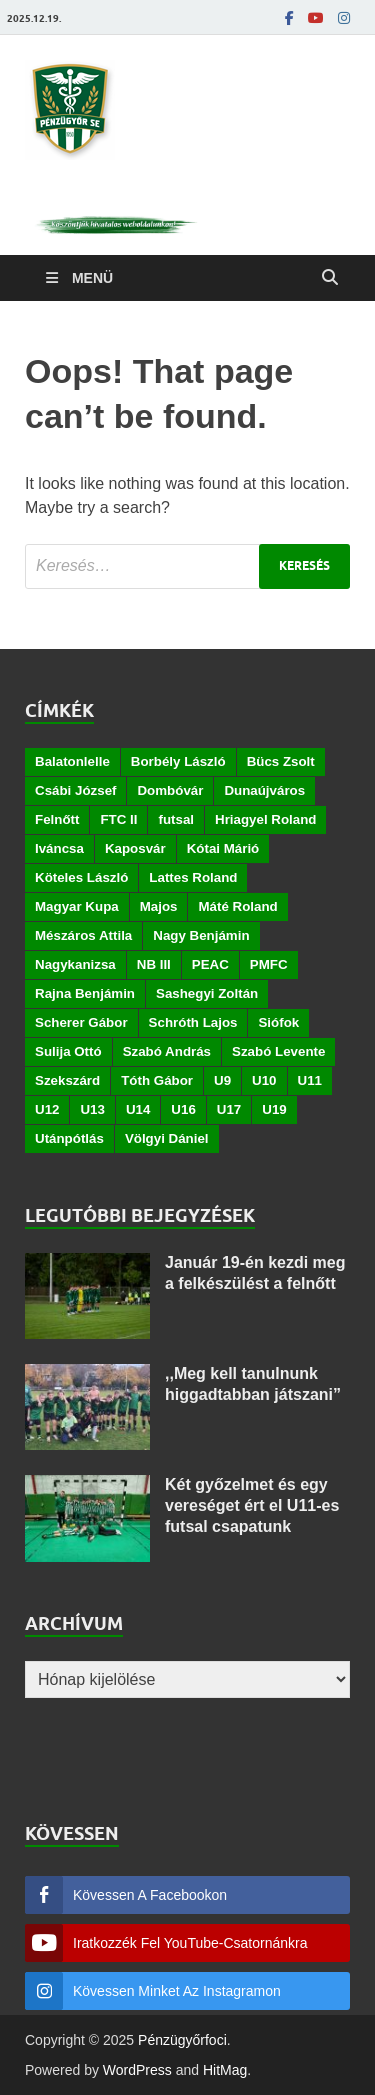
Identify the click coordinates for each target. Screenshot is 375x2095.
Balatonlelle (72, 761)
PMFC (269, 964)
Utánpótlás (69, 1138)
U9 (222, 1080)
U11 (310, 1080)
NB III (154, 964)
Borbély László (178, 761)
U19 (274, 1109)
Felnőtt (57, 819)
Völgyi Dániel (167, 1138)
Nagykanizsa (75, 964)
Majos (159, 906)
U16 (183, 1109)
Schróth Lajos (193, 1022)
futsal (176, 819)
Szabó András (167, 1051)
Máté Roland (237, 906)
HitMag (225, 2070)
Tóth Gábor (157, 1080)
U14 (138, 1109)
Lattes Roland (193, 877)
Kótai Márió (223, 848)
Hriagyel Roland (265, 819)
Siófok (278, 1022)
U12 (47, 1109)
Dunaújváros (264, 790)
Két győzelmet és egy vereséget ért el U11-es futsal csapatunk (252, 1505)
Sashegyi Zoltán (207, 993)
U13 (92, 1109)
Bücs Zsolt (281, 761)
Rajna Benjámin (85, 993)
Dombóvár (170, 790)
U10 (264, 1080)
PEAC (210, 964)
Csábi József (75, 790)
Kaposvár (135, 848)
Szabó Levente (278, 1051)
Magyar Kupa (77, 906)
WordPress (137, 2070)
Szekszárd (67, 1080)
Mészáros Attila (83, 935)
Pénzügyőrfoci (182, 2040)
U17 (229, 1109)
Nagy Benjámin (201, 935)
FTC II (118, 819)
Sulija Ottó (68, 1051)
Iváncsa (59, 848)
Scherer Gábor (81, 1022)
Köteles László (81, 877)
